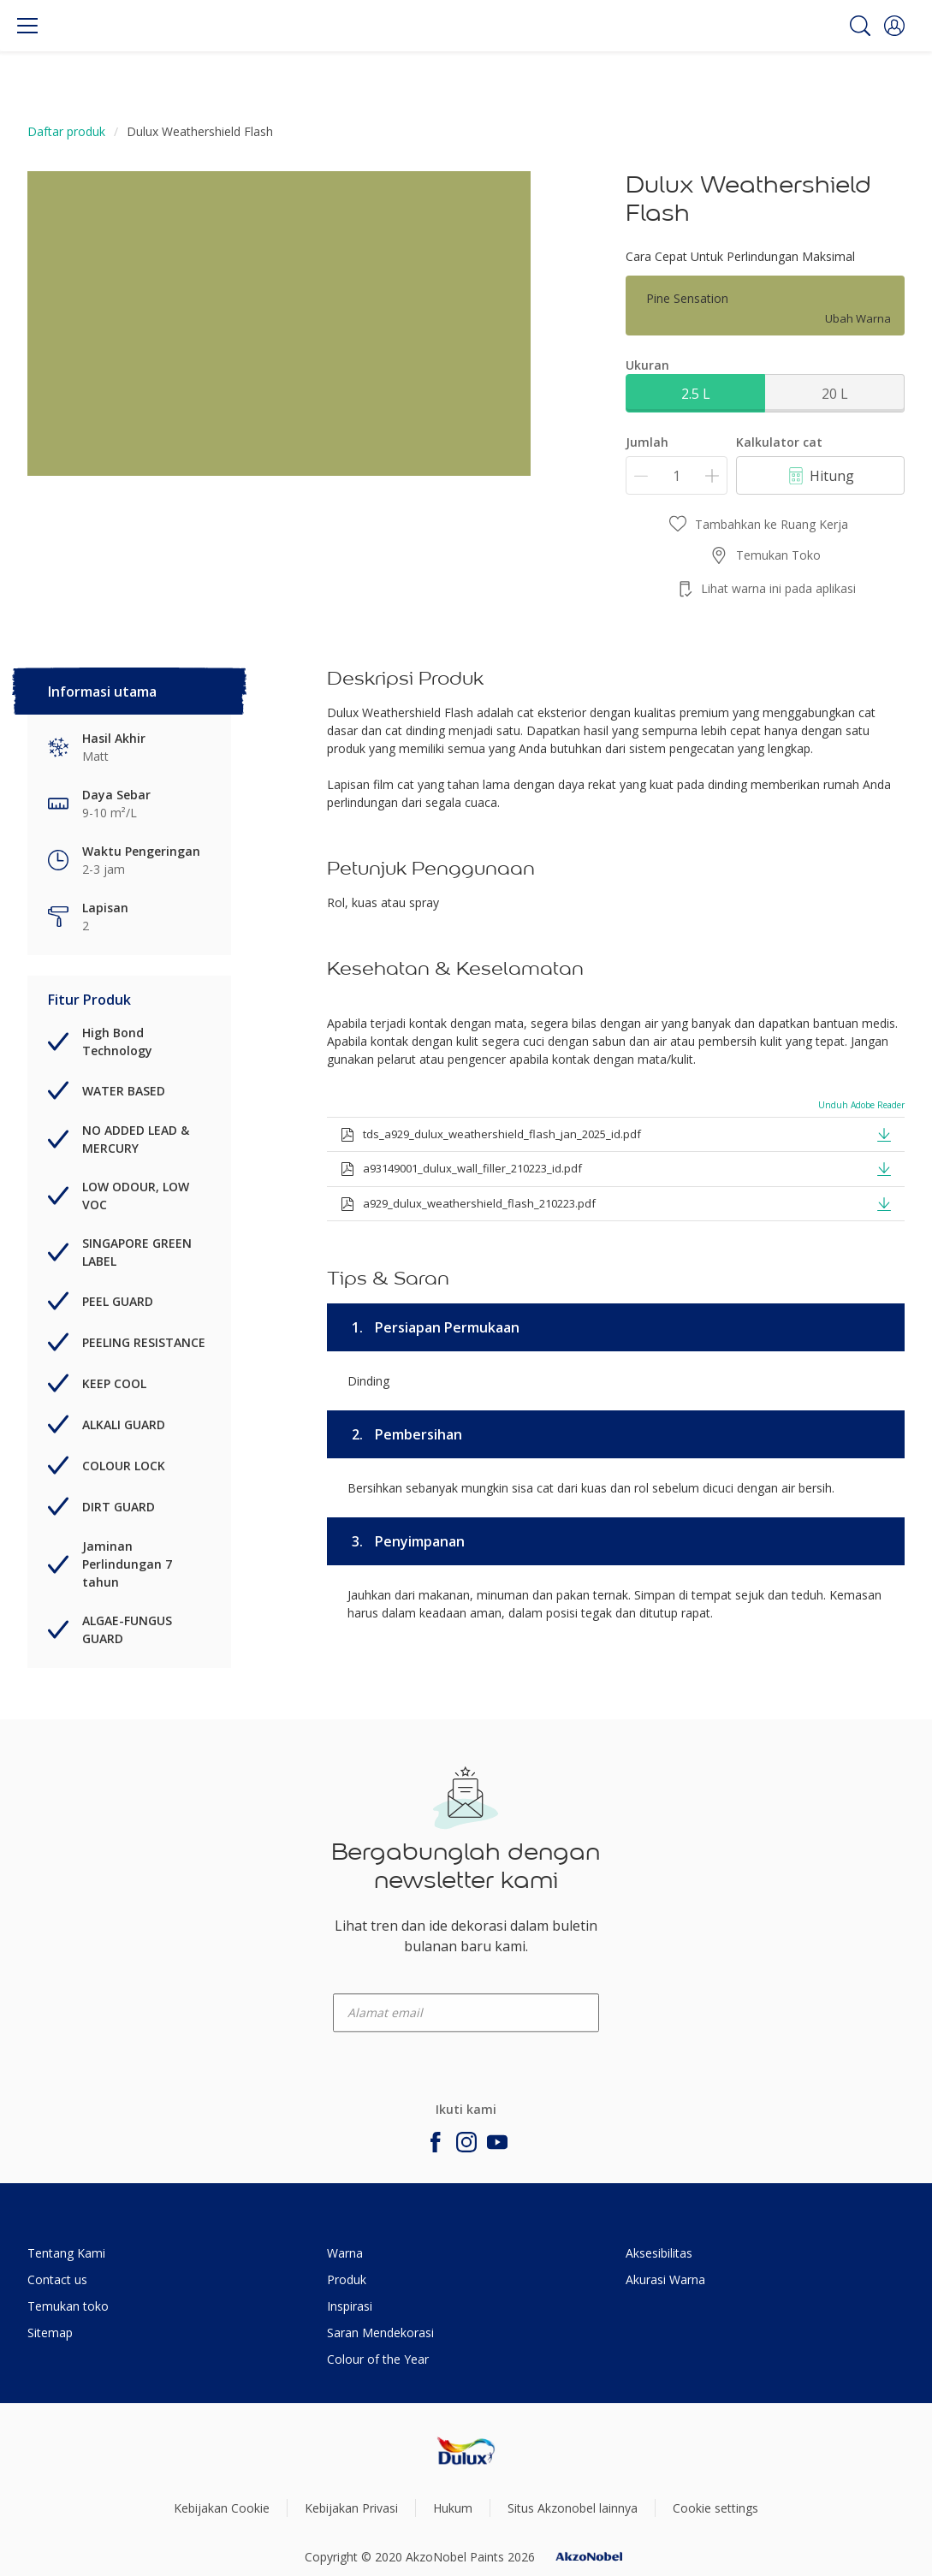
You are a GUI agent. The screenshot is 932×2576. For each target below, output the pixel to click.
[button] (894, 25)
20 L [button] (835, 393)
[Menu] (27, 25)
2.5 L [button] (695, 393)
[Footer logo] (466, 2451)
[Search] (860, 25)
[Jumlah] (676, 475)
